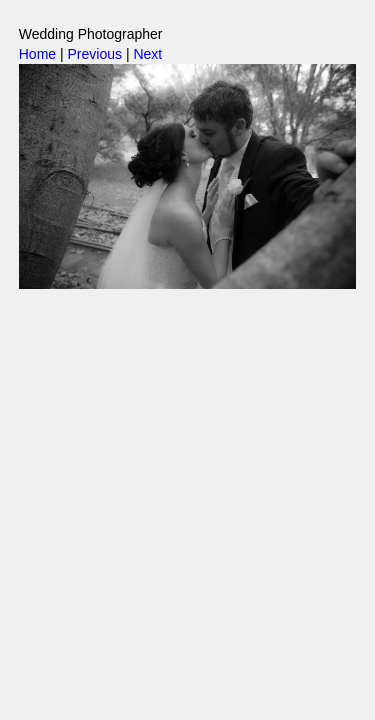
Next (147, 54)
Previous (95, 54)
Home (37, 54)
